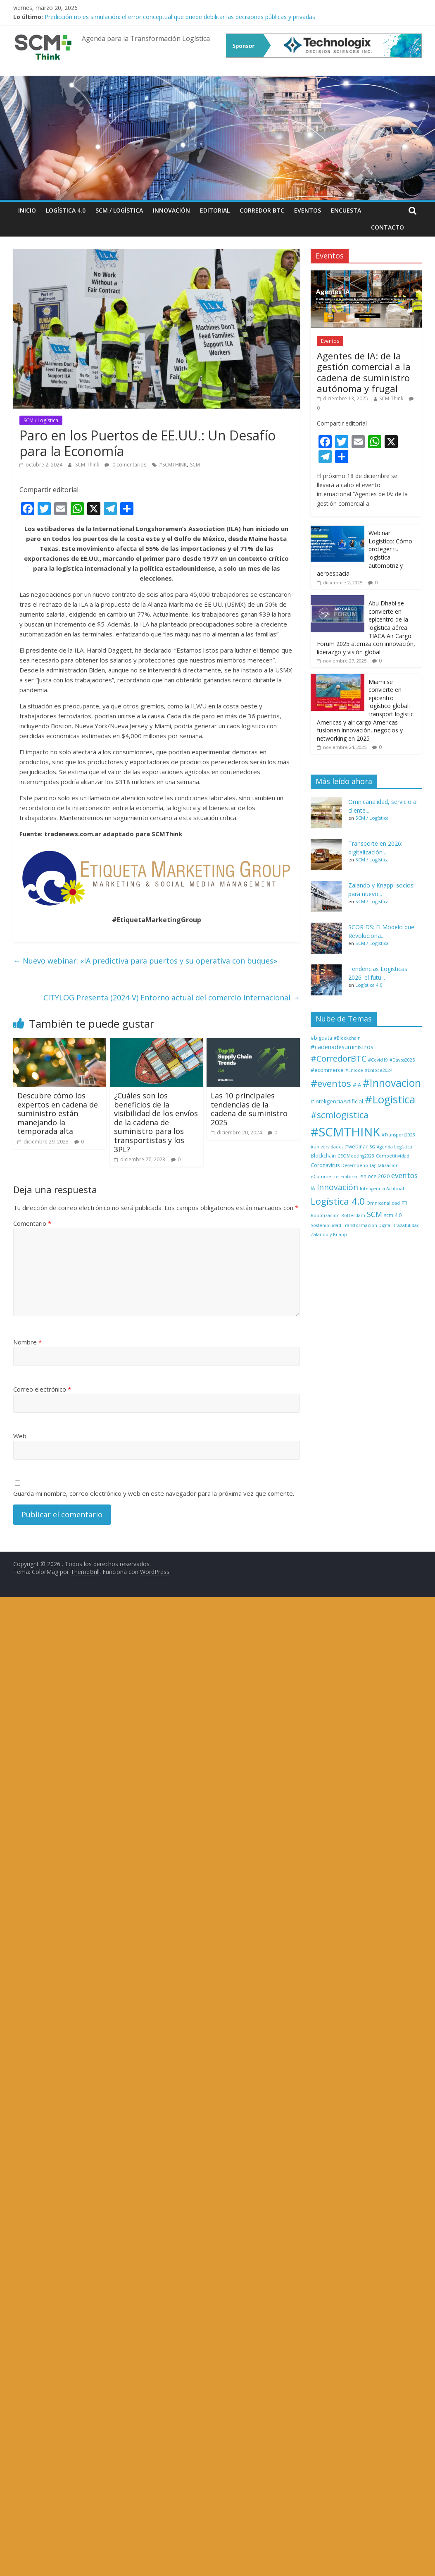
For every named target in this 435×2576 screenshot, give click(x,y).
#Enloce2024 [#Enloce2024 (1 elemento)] (378, 1070)
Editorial (215, 210)
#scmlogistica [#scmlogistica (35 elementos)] (339, 1115)
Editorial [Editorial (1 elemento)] (349, 1176)
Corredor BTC (262, 210)
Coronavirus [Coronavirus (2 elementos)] (325, 1165)
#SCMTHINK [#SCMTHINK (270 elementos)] (345, 1132)
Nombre (27, 1342)
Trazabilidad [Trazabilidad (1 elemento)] (406, 1225)
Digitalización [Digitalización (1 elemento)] (384, 1165)
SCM (195, 464)
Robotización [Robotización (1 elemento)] (325, 1215)
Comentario (32, 1223)
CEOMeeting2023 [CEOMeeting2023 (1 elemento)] (356, 1156)
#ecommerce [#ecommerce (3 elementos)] (327, 1070)
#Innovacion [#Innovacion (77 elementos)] (392, 1083)
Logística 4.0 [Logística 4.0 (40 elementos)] (338, 1201)
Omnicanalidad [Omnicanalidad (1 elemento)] (383, 1203)
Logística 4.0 (66, 210)
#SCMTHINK (173, 464)
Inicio (27, 210)
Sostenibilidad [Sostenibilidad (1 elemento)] (326, 1225)
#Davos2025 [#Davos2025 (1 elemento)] (402, 1060)
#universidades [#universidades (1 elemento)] (327, 1147)
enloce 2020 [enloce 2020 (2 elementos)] (375, 1176)
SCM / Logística (119, 210)
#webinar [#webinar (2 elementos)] (356, 1146)
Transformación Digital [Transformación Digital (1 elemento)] (367, 1225)
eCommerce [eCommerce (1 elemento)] (325, 1176)
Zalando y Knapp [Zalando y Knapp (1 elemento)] (329, 1234)
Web (19, 1436)
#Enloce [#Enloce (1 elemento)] (354, 1070)
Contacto (387, 227)
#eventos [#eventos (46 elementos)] (331, 1083)
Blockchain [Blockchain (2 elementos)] (323, 1155)
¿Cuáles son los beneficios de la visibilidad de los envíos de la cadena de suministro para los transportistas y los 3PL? (156, 1122)
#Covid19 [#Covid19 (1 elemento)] (378, 1060)
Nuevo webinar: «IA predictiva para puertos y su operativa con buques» (145, 961)
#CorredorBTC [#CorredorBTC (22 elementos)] (338, 1058)
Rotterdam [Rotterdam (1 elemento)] (353, 1215)
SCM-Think (87, 464)
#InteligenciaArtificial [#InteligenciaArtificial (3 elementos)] (337, 1101)
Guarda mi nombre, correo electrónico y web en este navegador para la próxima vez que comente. (153, 1493)
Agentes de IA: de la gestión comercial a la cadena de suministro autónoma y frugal (364, 372)
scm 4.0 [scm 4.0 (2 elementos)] (393, 1215)
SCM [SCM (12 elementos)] (374, 1214)
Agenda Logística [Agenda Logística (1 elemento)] (394, 1147)
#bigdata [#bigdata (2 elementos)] (321, 1037)
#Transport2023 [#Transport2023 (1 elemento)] (398, 1135)
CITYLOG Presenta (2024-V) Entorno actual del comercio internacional (171, 997)
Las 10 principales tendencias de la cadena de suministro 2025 (249, 1109)
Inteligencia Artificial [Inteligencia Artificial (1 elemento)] (382, 1188)
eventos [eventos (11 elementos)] (404, 1175)
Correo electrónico (42, 1389)
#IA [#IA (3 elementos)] (357, 1084)
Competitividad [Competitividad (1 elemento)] (392, 1156)
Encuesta (346, 210)
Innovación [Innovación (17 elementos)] (337, 1187)
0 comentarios (125, 464)
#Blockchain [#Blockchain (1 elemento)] (347, 1038)
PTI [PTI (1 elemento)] (404, 1203)
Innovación (171, 210)
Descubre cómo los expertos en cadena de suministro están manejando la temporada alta (57, 1113)
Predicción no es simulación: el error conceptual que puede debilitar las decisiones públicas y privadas (180, 17)
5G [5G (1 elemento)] (372, 1147)
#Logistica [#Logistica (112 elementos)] (390, 1099)
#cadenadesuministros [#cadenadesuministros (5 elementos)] (342, 1047)
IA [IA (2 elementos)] (313, 1188)
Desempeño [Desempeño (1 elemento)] (354, 1165)
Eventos (307, 210)
